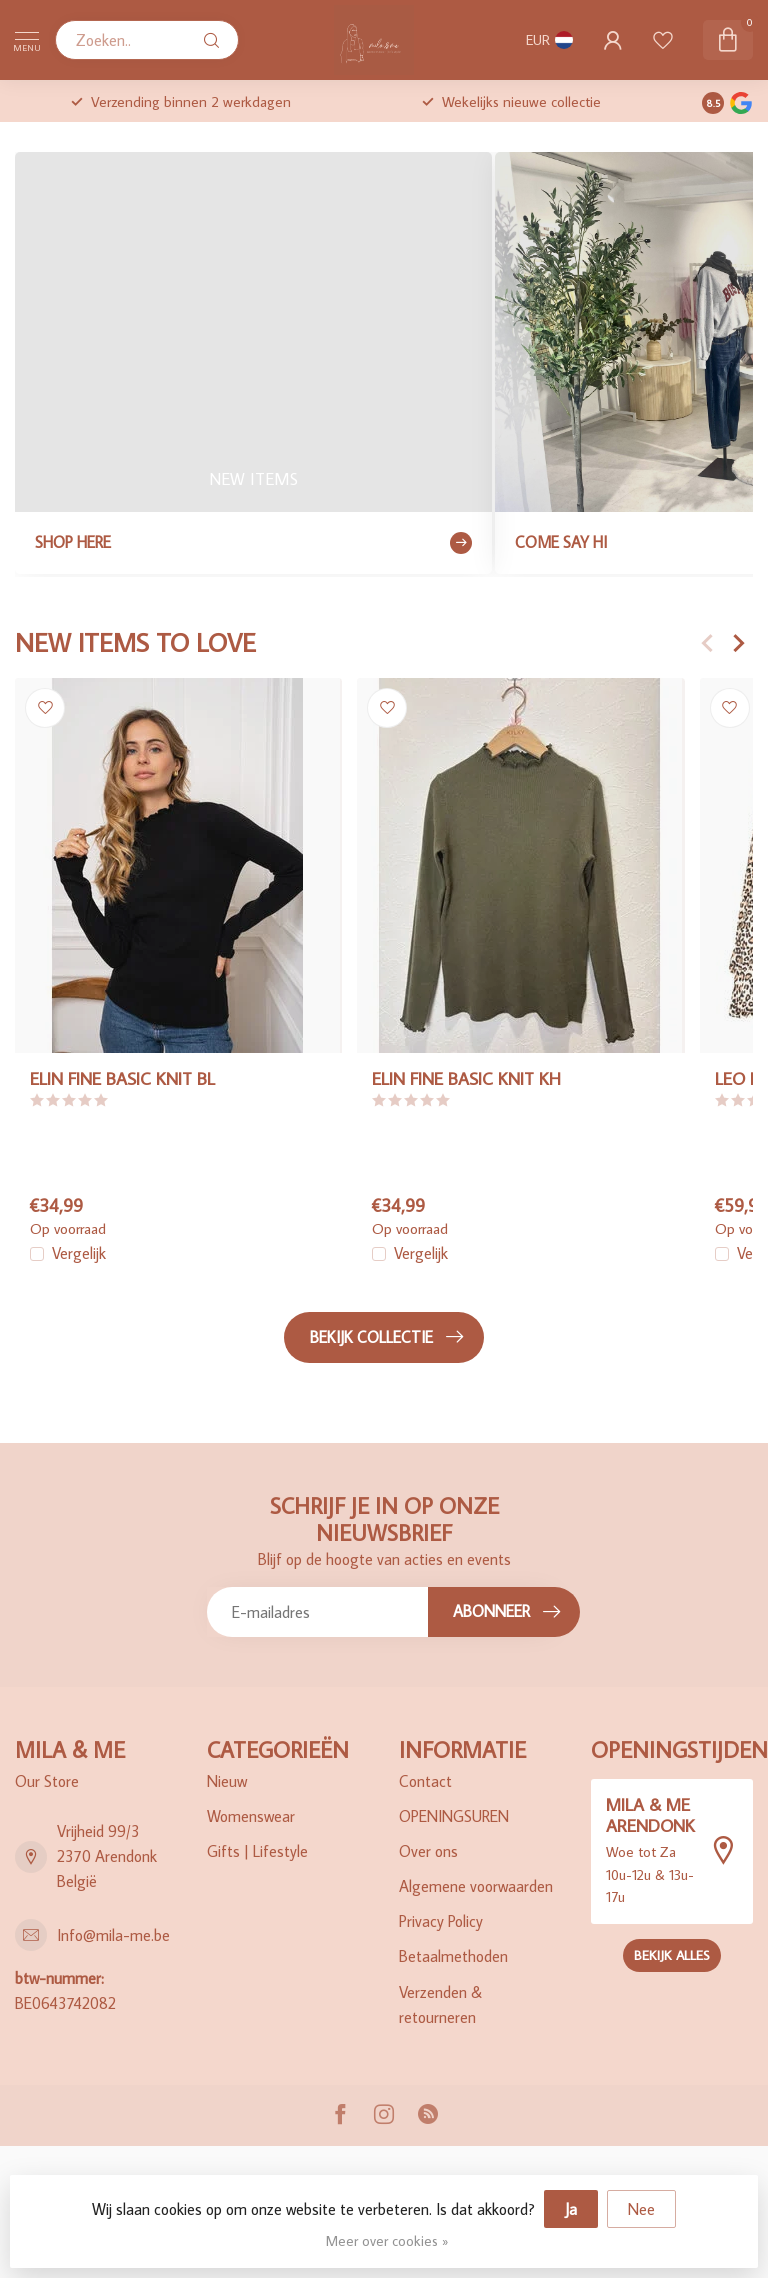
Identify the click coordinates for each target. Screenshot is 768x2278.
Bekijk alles (672, 1955)
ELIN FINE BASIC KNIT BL (122, 1078)
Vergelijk (79, 1255)
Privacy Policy (441, 1921)
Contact (425, 1781)
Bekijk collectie (386, 1337)
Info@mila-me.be (113, 1935)
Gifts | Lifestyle (257, 1851)
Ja (571, 2209)
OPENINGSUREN (454, 1816)
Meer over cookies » (387, 2240)
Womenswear (251, 1816)
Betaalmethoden (453, 1956)
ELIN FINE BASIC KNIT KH (466, 1078)
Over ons (428, 1851)
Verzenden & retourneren (440, 2004)
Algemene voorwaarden (476, 1886)
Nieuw (227, 1781)
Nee (641, 2209)
